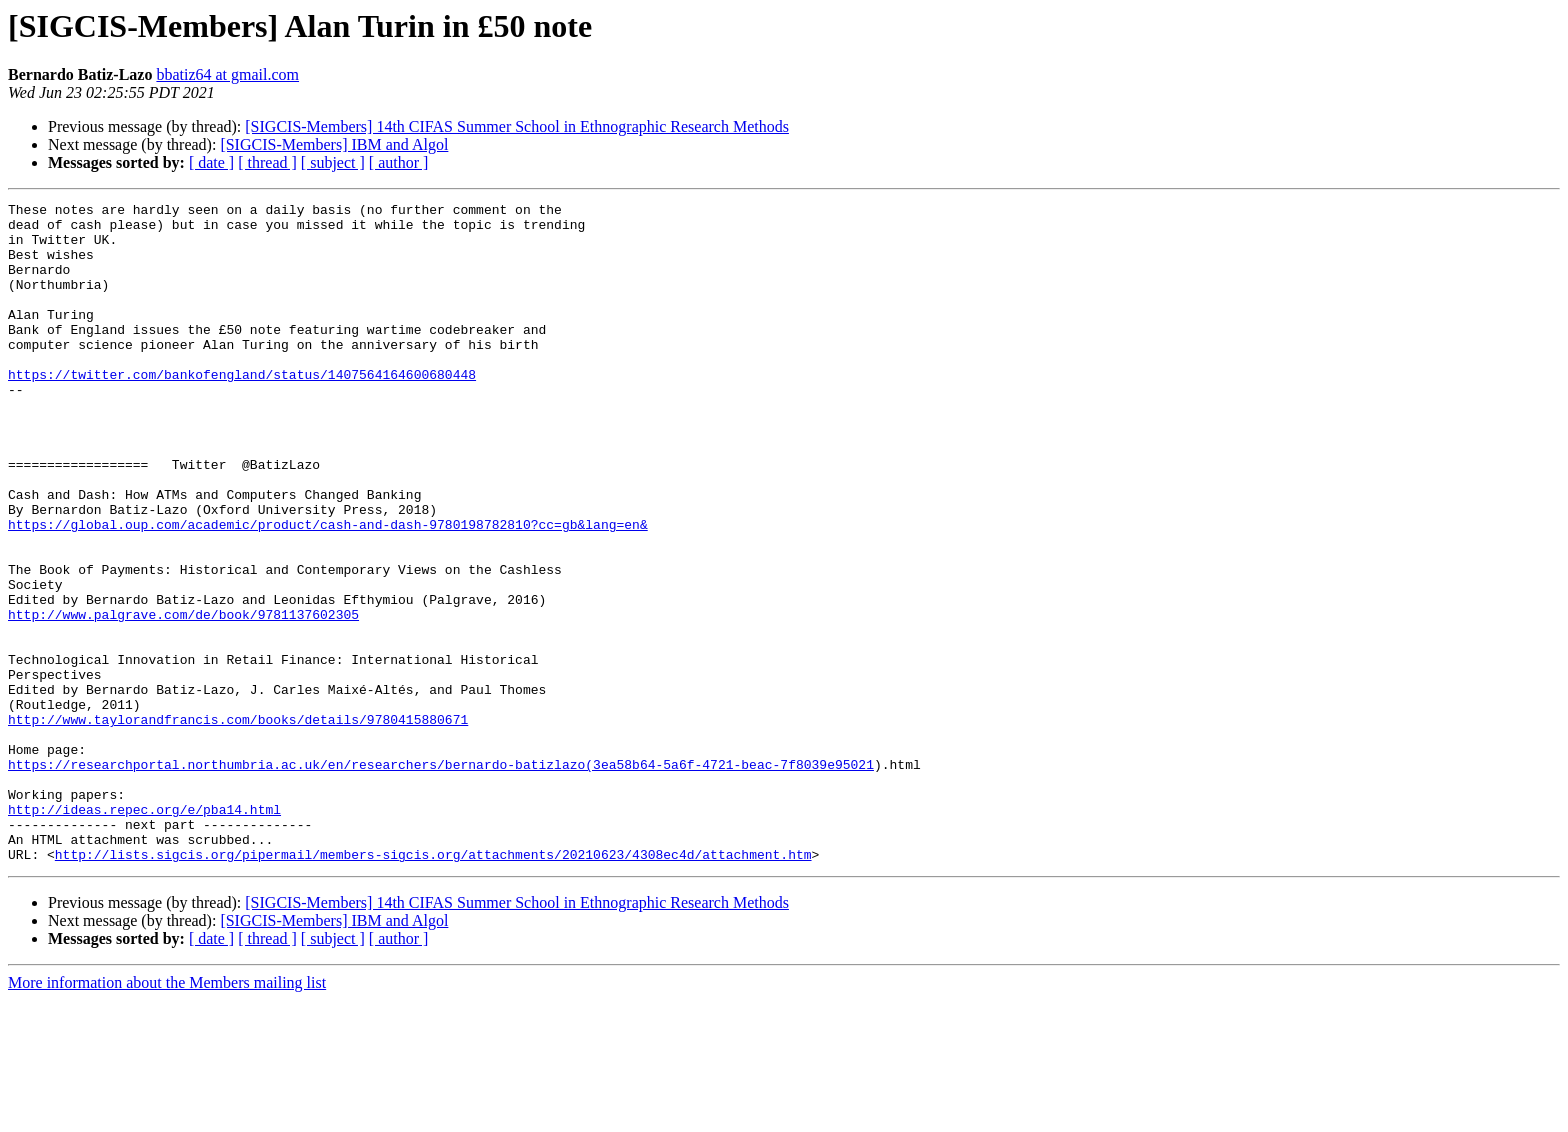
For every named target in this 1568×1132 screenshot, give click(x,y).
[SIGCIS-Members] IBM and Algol (334, 144)
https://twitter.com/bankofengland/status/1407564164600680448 (242, 410)
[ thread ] (267, 162)
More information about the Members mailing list (167, 1114)
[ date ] (211, 162)
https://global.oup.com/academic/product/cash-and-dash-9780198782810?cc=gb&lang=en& (328, 590)
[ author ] (399, 162)
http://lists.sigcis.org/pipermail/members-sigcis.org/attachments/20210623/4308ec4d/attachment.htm (433, 986)
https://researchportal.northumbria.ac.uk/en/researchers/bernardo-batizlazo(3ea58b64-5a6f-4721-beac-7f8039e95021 (441, 878)
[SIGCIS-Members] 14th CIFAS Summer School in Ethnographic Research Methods (517, 126)
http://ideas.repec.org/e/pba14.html (144, 932)
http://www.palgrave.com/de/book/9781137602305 (183, 698)
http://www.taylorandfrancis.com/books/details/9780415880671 (238, 824)
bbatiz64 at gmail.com (227, 74)
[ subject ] (333, 162)
